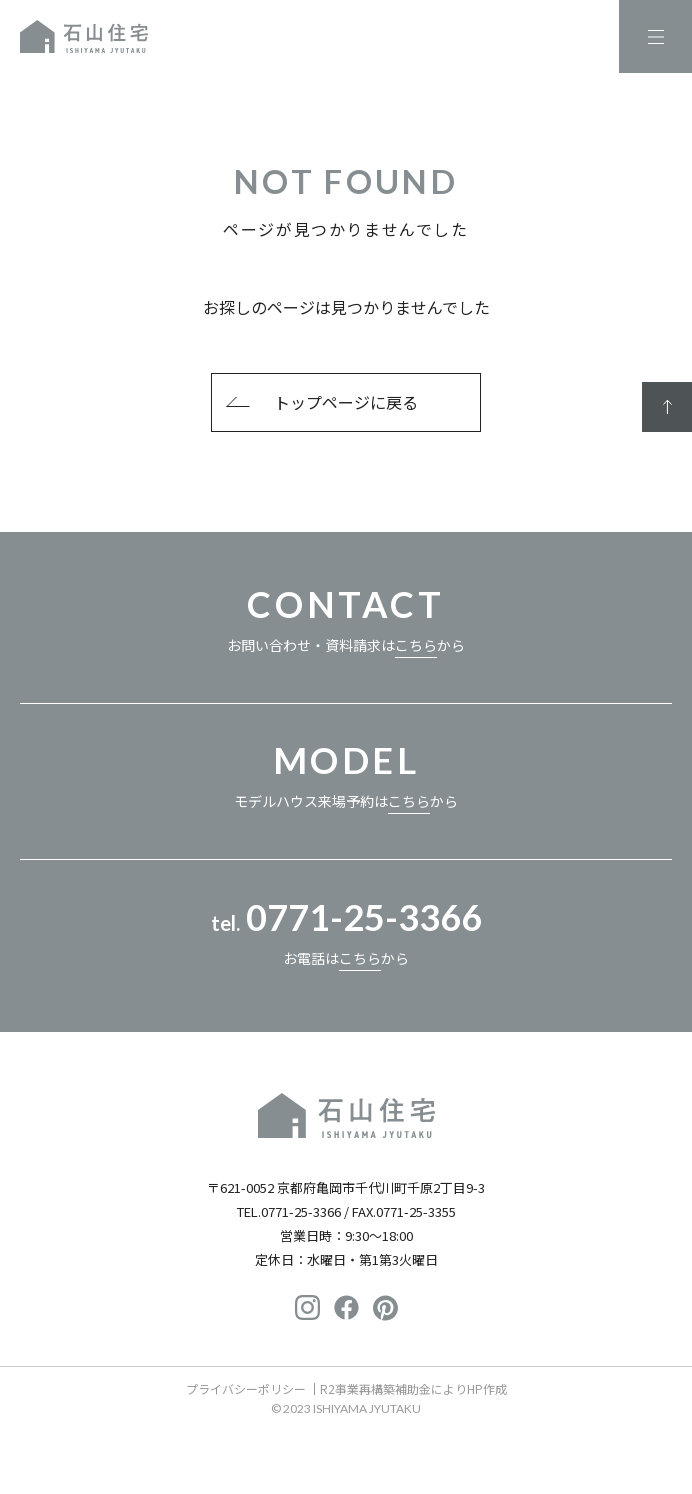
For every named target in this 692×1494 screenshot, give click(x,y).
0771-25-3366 (301, 1211)
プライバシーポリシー (246, 1388)
